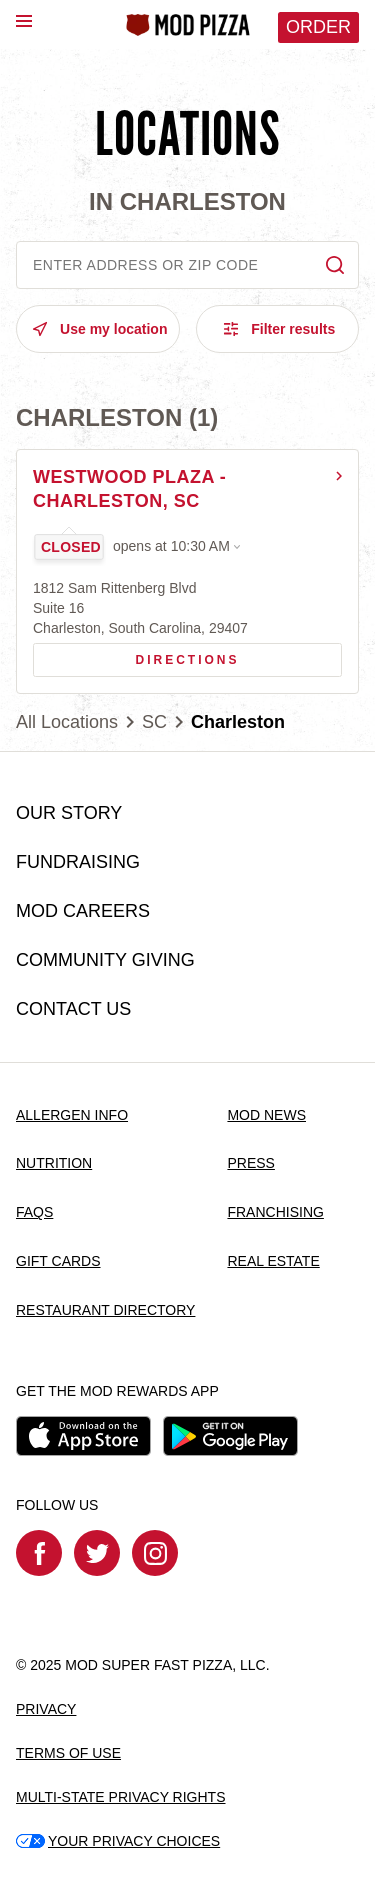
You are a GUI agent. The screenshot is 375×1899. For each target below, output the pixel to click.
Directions (136, 655)
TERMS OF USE (68, 1753)
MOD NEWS (266, 1115)
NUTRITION (54, 1163)
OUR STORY (69, 813)
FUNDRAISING (78, 862)
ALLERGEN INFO (72, 1115)
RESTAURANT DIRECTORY (105, 1310)
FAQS (34, 1212)
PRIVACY (46, 1709)
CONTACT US (73, 1009)
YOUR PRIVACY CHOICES (118, 1841)
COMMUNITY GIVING (105, 960)
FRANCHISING (275, 1212)
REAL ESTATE (273, 1261)
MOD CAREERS (83, 911)
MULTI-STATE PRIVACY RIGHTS (121, 1797)
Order (318, 27)
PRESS (250, 1163)
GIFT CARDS (58, 1261)
